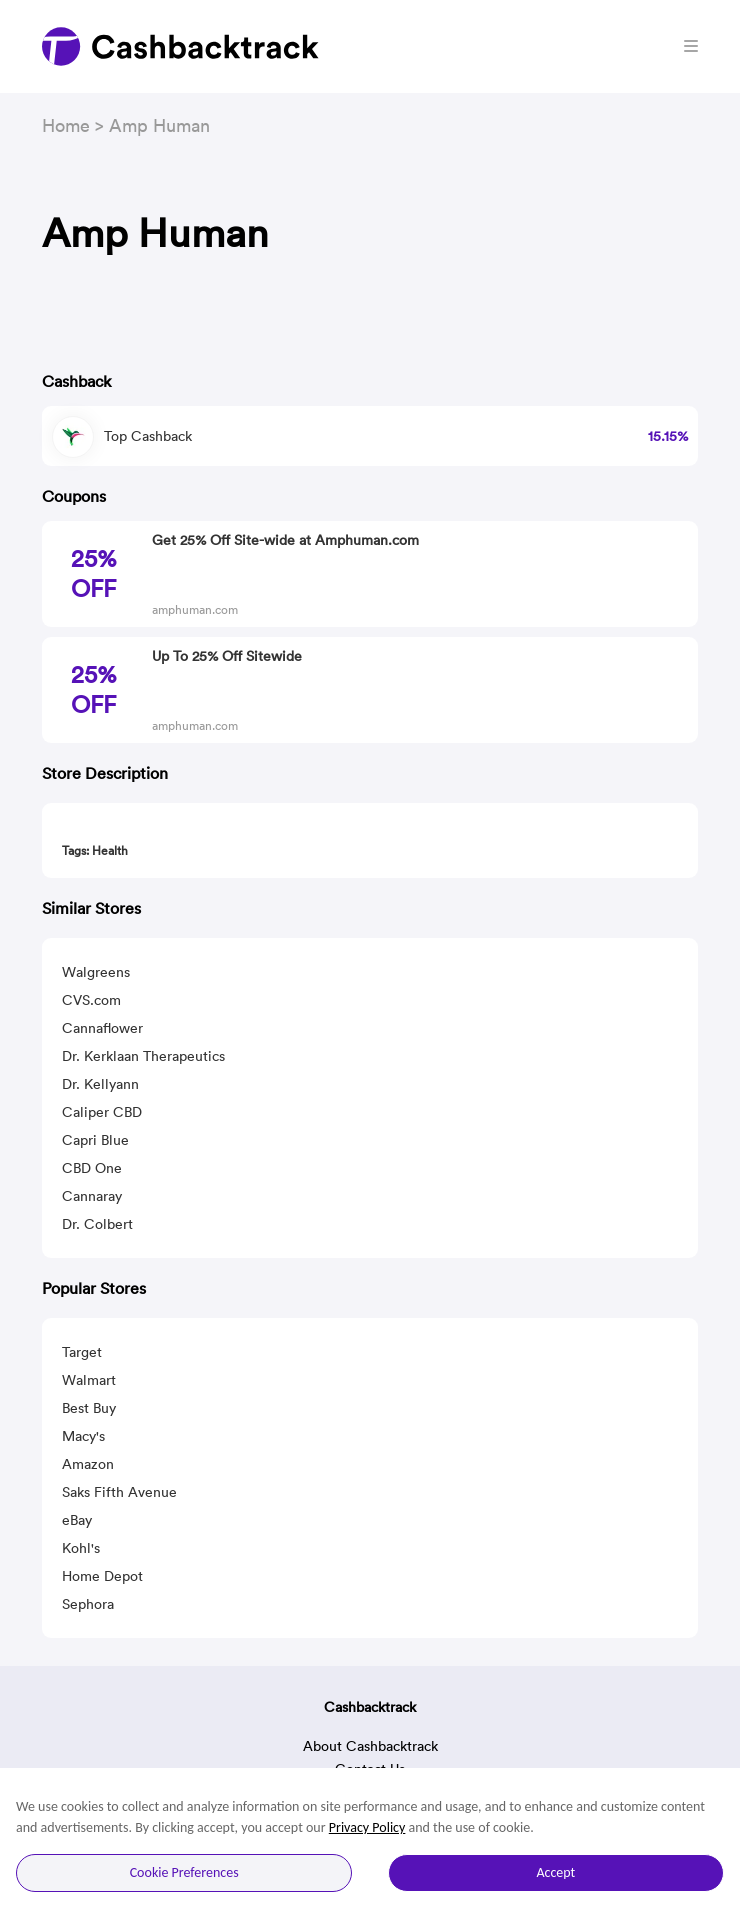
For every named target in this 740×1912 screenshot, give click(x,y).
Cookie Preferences (184, 1872)
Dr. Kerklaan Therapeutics (143, 1056)
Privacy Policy (367, 1827)
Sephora (88, 1604)
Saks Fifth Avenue (119, 1492)
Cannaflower (102, 1028)
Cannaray (92, 1196)
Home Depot (102, 1576)
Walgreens (96, 972)
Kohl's (81, 1548)
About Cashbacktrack (370, 1746)
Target (82, 1352)
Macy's (83, 1436)
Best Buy (89, 1408)
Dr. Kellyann (100, 1084)
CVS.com (91, 1000)
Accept (555, 1872)
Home (66, 125)
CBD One (92, 1168)
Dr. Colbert (97, 1224)
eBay (77, 1520)
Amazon (88, 1464)
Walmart (89, 1380)
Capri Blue (95, 1140)
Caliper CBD (102, 1112)
